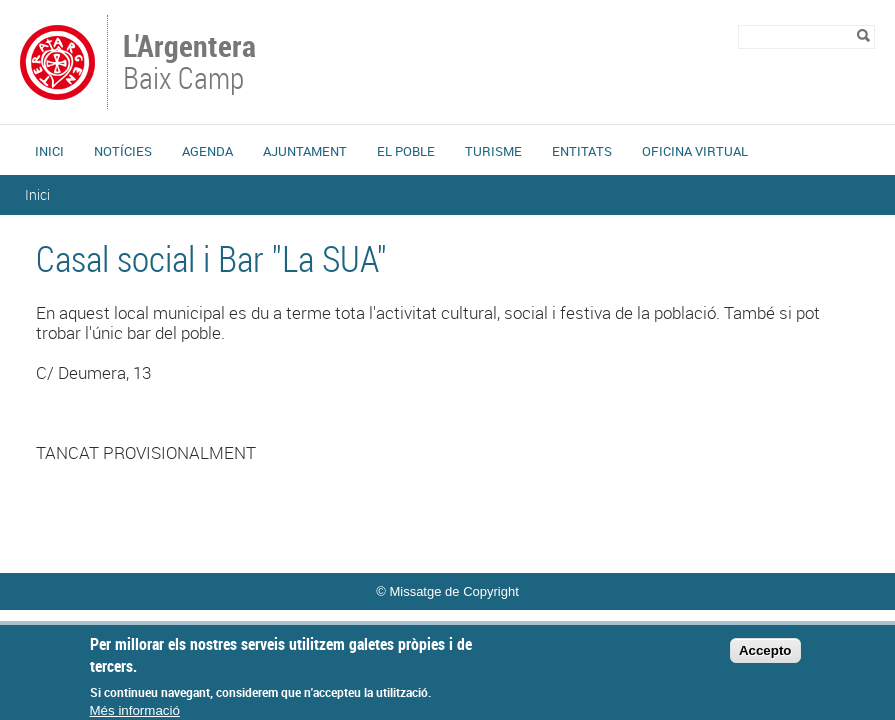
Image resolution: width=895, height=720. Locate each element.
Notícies (123, 151)
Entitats (582, 151)
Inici (49, 151)
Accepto (765, 658)
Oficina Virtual (695, 151)
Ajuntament (305, 151)
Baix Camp (191, 64)
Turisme (493, 151)
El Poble (406, 151)
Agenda (207, 151)
